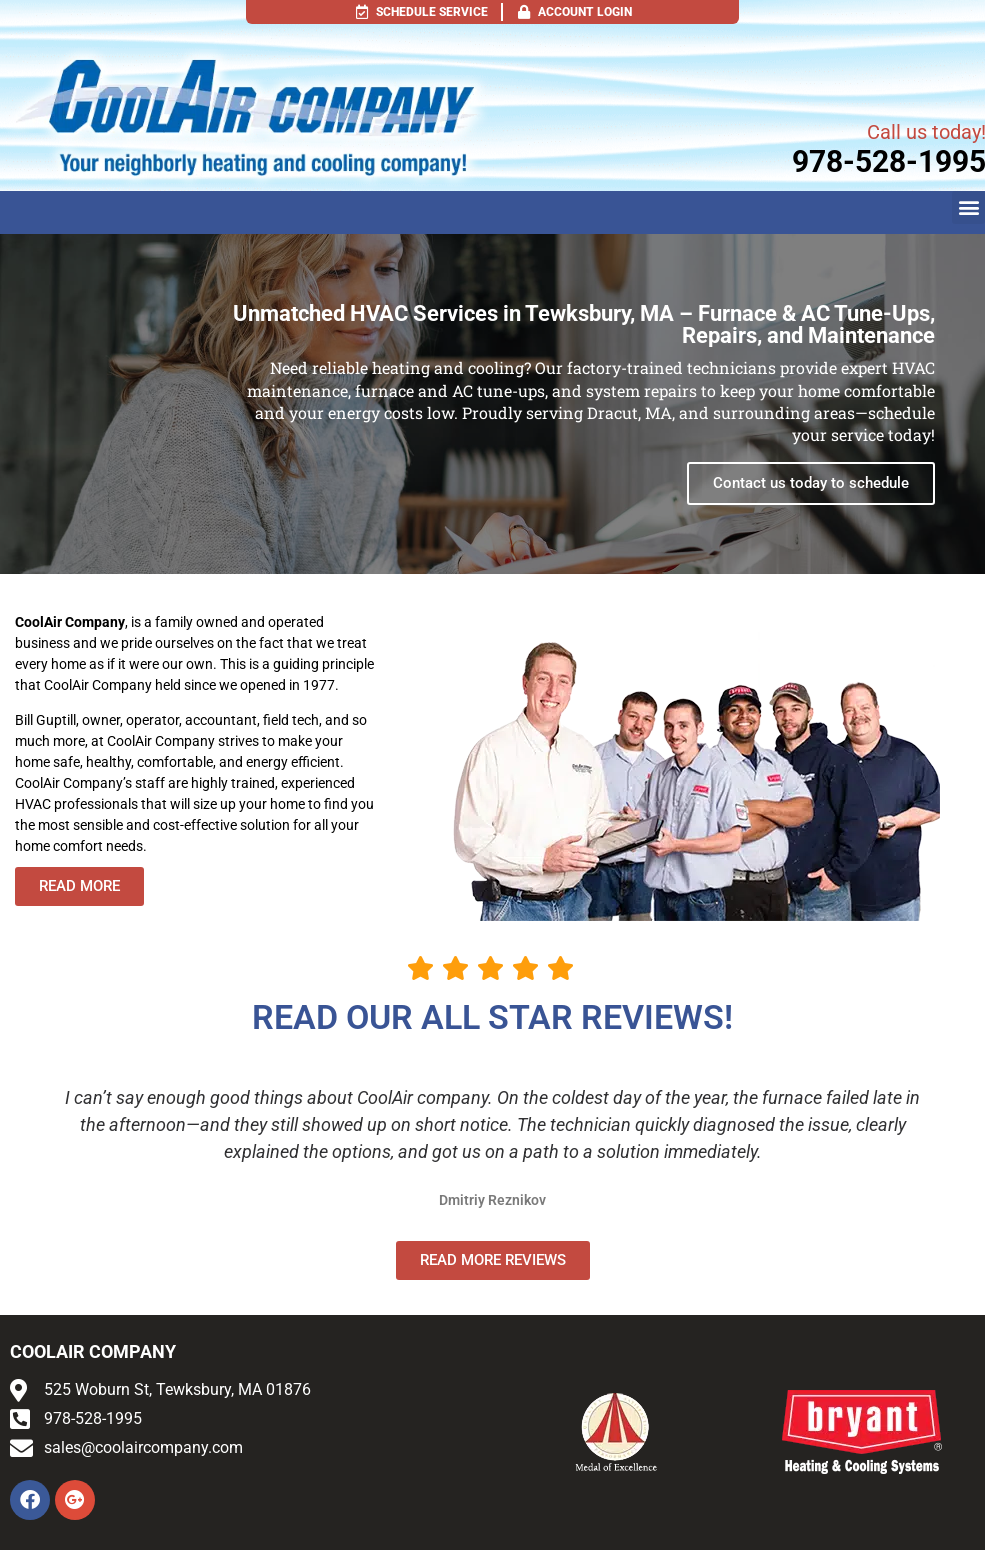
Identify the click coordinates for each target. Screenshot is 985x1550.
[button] (968, 207)
